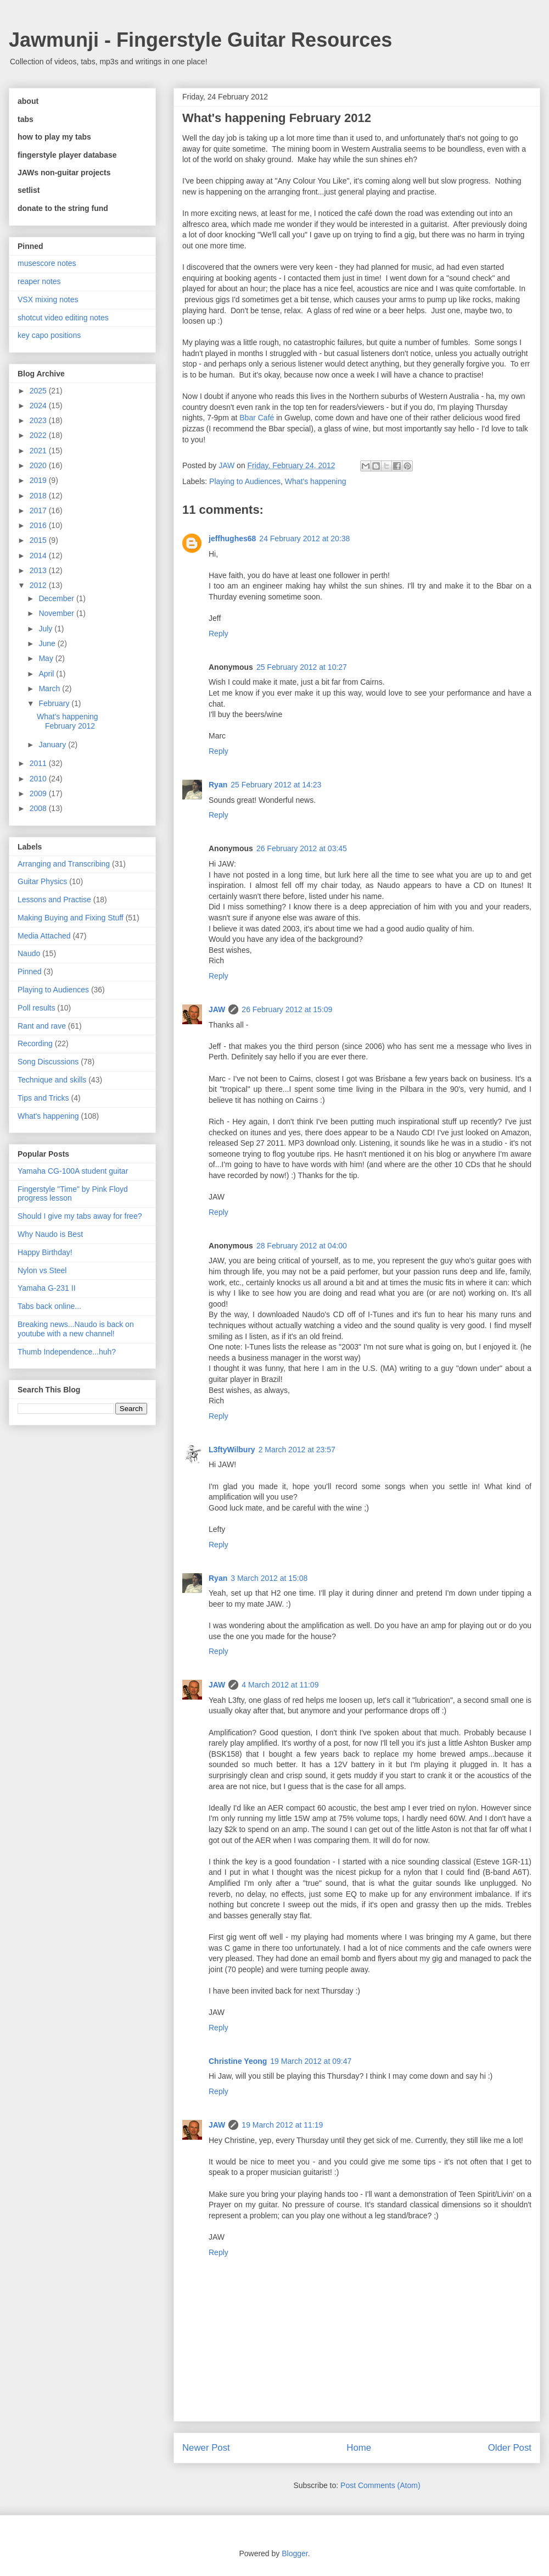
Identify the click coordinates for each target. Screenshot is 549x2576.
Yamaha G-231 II (47, 1288)
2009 (39, 793)
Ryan (218, 784)
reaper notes (39, 281)
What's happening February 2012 (67, 721)
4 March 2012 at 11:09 (280, 1684)
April (47, 673)
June (47, 643)
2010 (39, 778)
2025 (39, 390)
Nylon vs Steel (42, 1270)
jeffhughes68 (232, 538)
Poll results (36, 1007)
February (54, 703)
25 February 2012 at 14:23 (276, 784)
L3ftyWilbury (232, 1449)
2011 (39, 763)
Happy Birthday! (45, 1252)
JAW (217, 1009)
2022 (39, 435)
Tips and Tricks (43, 1097)
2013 (39, 570)
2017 (39, 510)
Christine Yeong (238, 2061)
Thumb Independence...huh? (67, 1351)
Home (358, 2447)
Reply (218, 633)
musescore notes (47, 263)
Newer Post (206, 2447)
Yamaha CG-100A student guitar (73, 1171)
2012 (39, 585)
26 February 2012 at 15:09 (287, 1009)
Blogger (294, 2553)
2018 (39, 495)
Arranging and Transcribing (64, 863)
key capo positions (49, 335)
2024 (39, 405)
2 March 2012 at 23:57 (297, 1449)
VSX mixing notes (48, 299)
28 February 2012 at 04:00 (301, 1245)
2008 (39, 808)
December (57, 598)
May (46, 658)
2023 (39, 420)
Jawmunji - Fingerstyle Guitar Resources (200, 40)
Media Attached (44, 935)
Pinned (30, 971)
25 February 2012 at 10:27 (301, 667)
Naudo (29, 953)
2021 (39, 450)
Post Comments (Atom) (380, 2485)
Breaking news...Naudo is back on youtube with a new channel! (76, 1329)
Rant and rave (42, 1025)
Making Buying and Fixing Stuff (71, 917)
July (46, 628)
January (53, 744)
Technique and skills (52, 1079)
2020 (39, 465)
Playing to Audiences (245, 481)
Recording (35, 1043)
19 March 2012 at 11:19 (282, 2124)
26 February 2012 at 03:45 (301, 848)
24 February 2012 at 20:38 (304, 538)
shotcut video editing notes (63, 317)
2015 (39, 540)
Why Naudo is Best (50, 1234)
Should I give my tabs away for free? (80, 1216)
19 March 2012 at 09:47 (310, 2061)
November (57, 613)
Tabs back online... (49, 1306)
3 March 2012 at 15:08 (269, 1578)
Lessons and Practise (54, 899)
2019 (39, 480)
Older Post (509, 2447)
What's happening (315, 481)
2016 (39, 525)
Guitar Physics (42, 881)
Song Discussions (48, 1061)
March (50, 688)
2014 (39, 555)
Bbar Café (256, 417)
